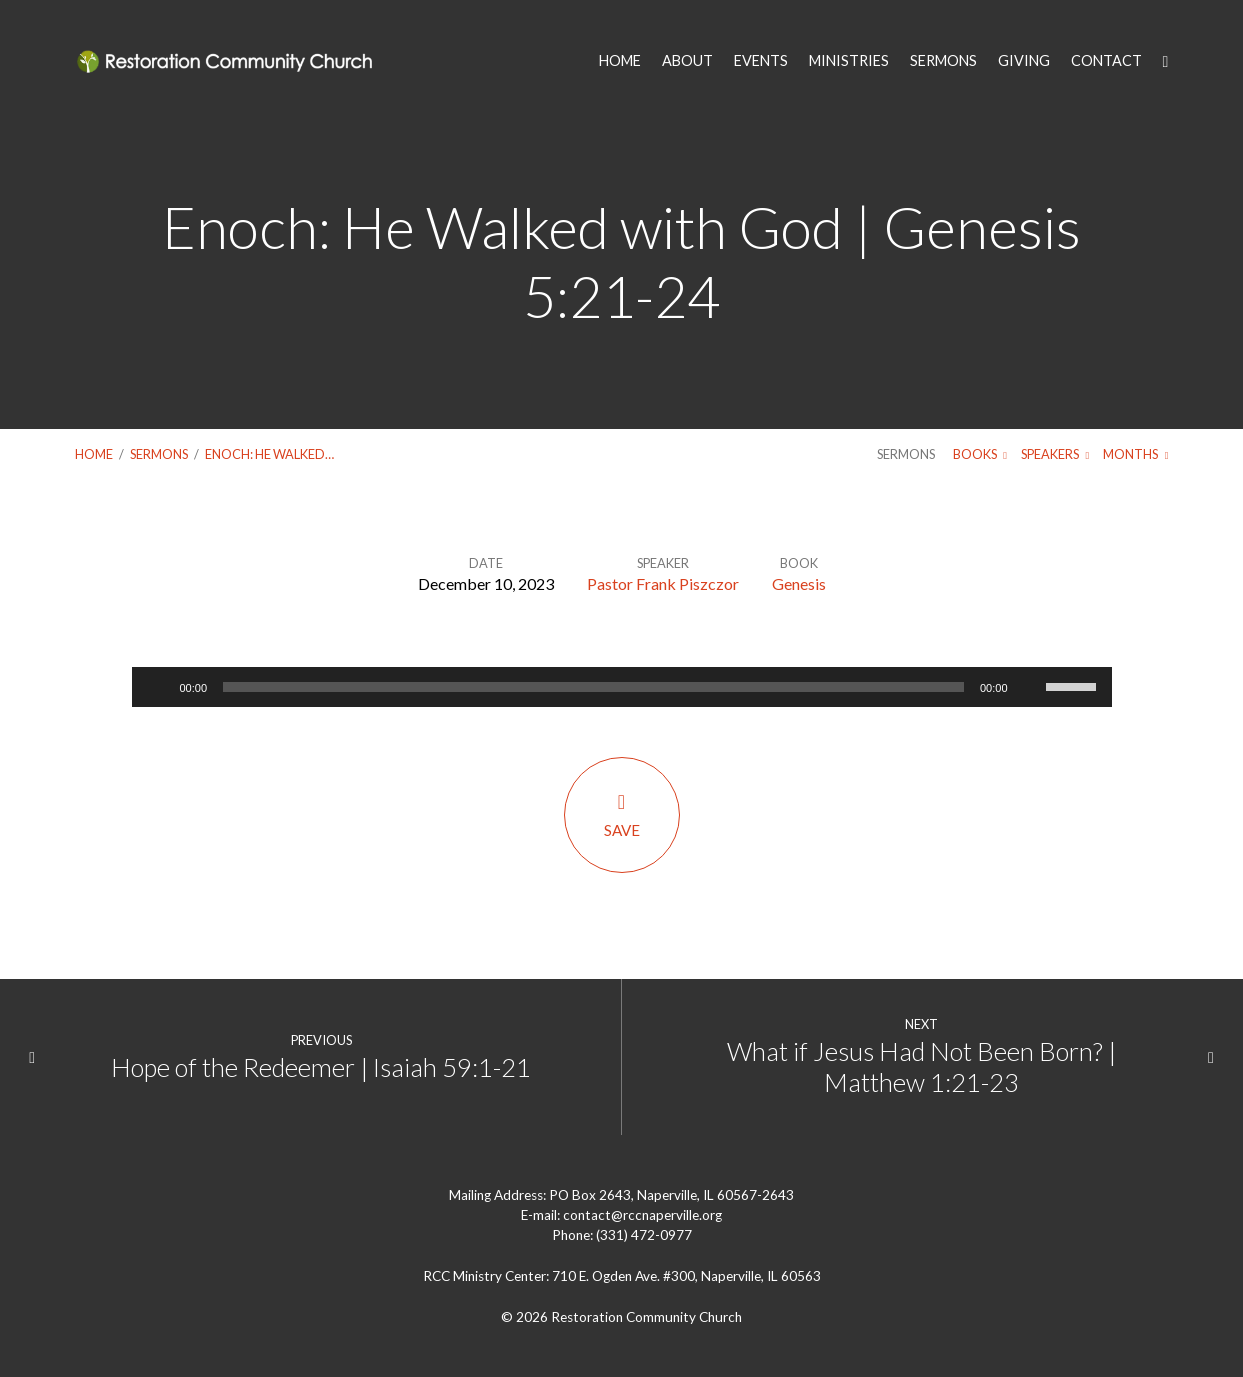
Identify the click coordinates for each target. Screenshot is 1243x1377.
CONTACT (1106, 61)
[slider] (593, 687)
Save (622, 814)
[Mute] (1030, 687)
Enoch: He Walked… (269, 454)
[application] (622, 687)
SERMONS (943, 61)
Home (94, 454)
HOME (620, 61)
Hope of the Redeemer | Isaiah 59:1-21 (321, 1067)
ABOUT (687, 61)
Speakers (1055, 454)
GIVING (1024, 61)
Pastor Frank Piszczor (663, 583)
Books (980, 454)
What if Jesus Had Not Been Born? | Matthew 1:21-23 (921, 1066)
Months (1135, 454)
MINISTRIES (849, 61)
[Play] (158, 687)
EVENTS (761, 61)
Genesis (799, 583)
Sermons (159, 454)
